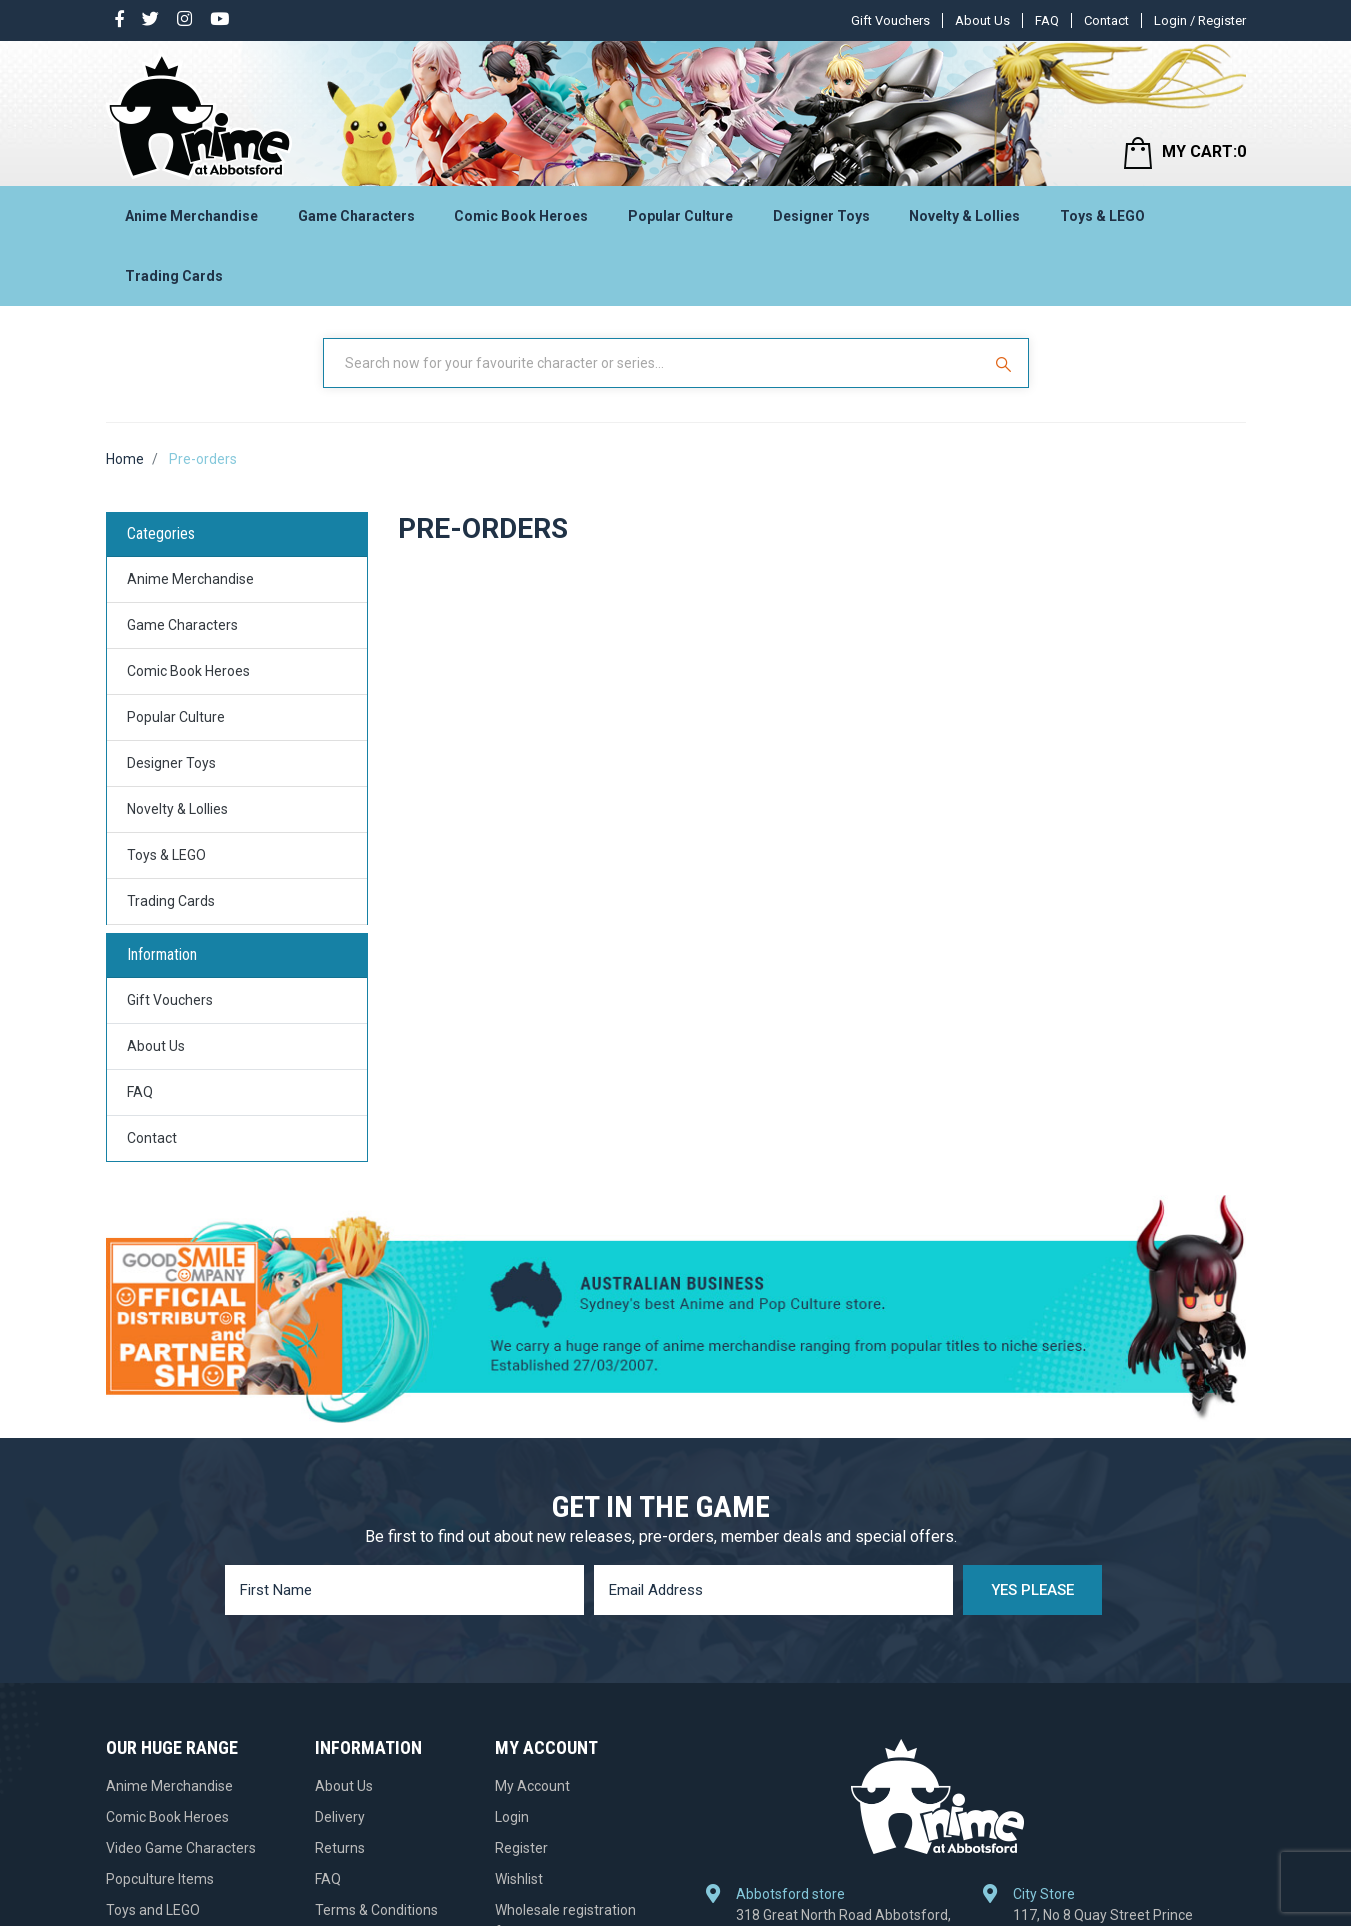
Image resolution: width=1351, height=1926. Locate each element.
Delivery (340, 1817)
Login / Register (1200, 20)
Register (521, 1848)
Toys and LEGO (153, 1910)
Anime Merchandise (191, 216)
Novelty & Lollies (964, 216)
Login (512, 1817)
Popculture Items (160, 1879)
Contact (1106, 20)
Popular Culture (680, 216)
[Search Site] (1006, 363)
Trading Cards (174, 276)
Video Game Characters (181, 1848)
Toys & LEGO (1102, 216)
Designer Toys (821, 216)
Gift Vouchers (890, 20)
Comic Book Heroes (521, 216)
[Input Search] (654, 363)
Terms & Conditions (376, 1910)
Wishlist (519, 1879)
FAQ (1047, 20)
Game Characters (356, 216)
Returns (340, 1848)
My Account (532, 1786)
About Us (982, 20)
